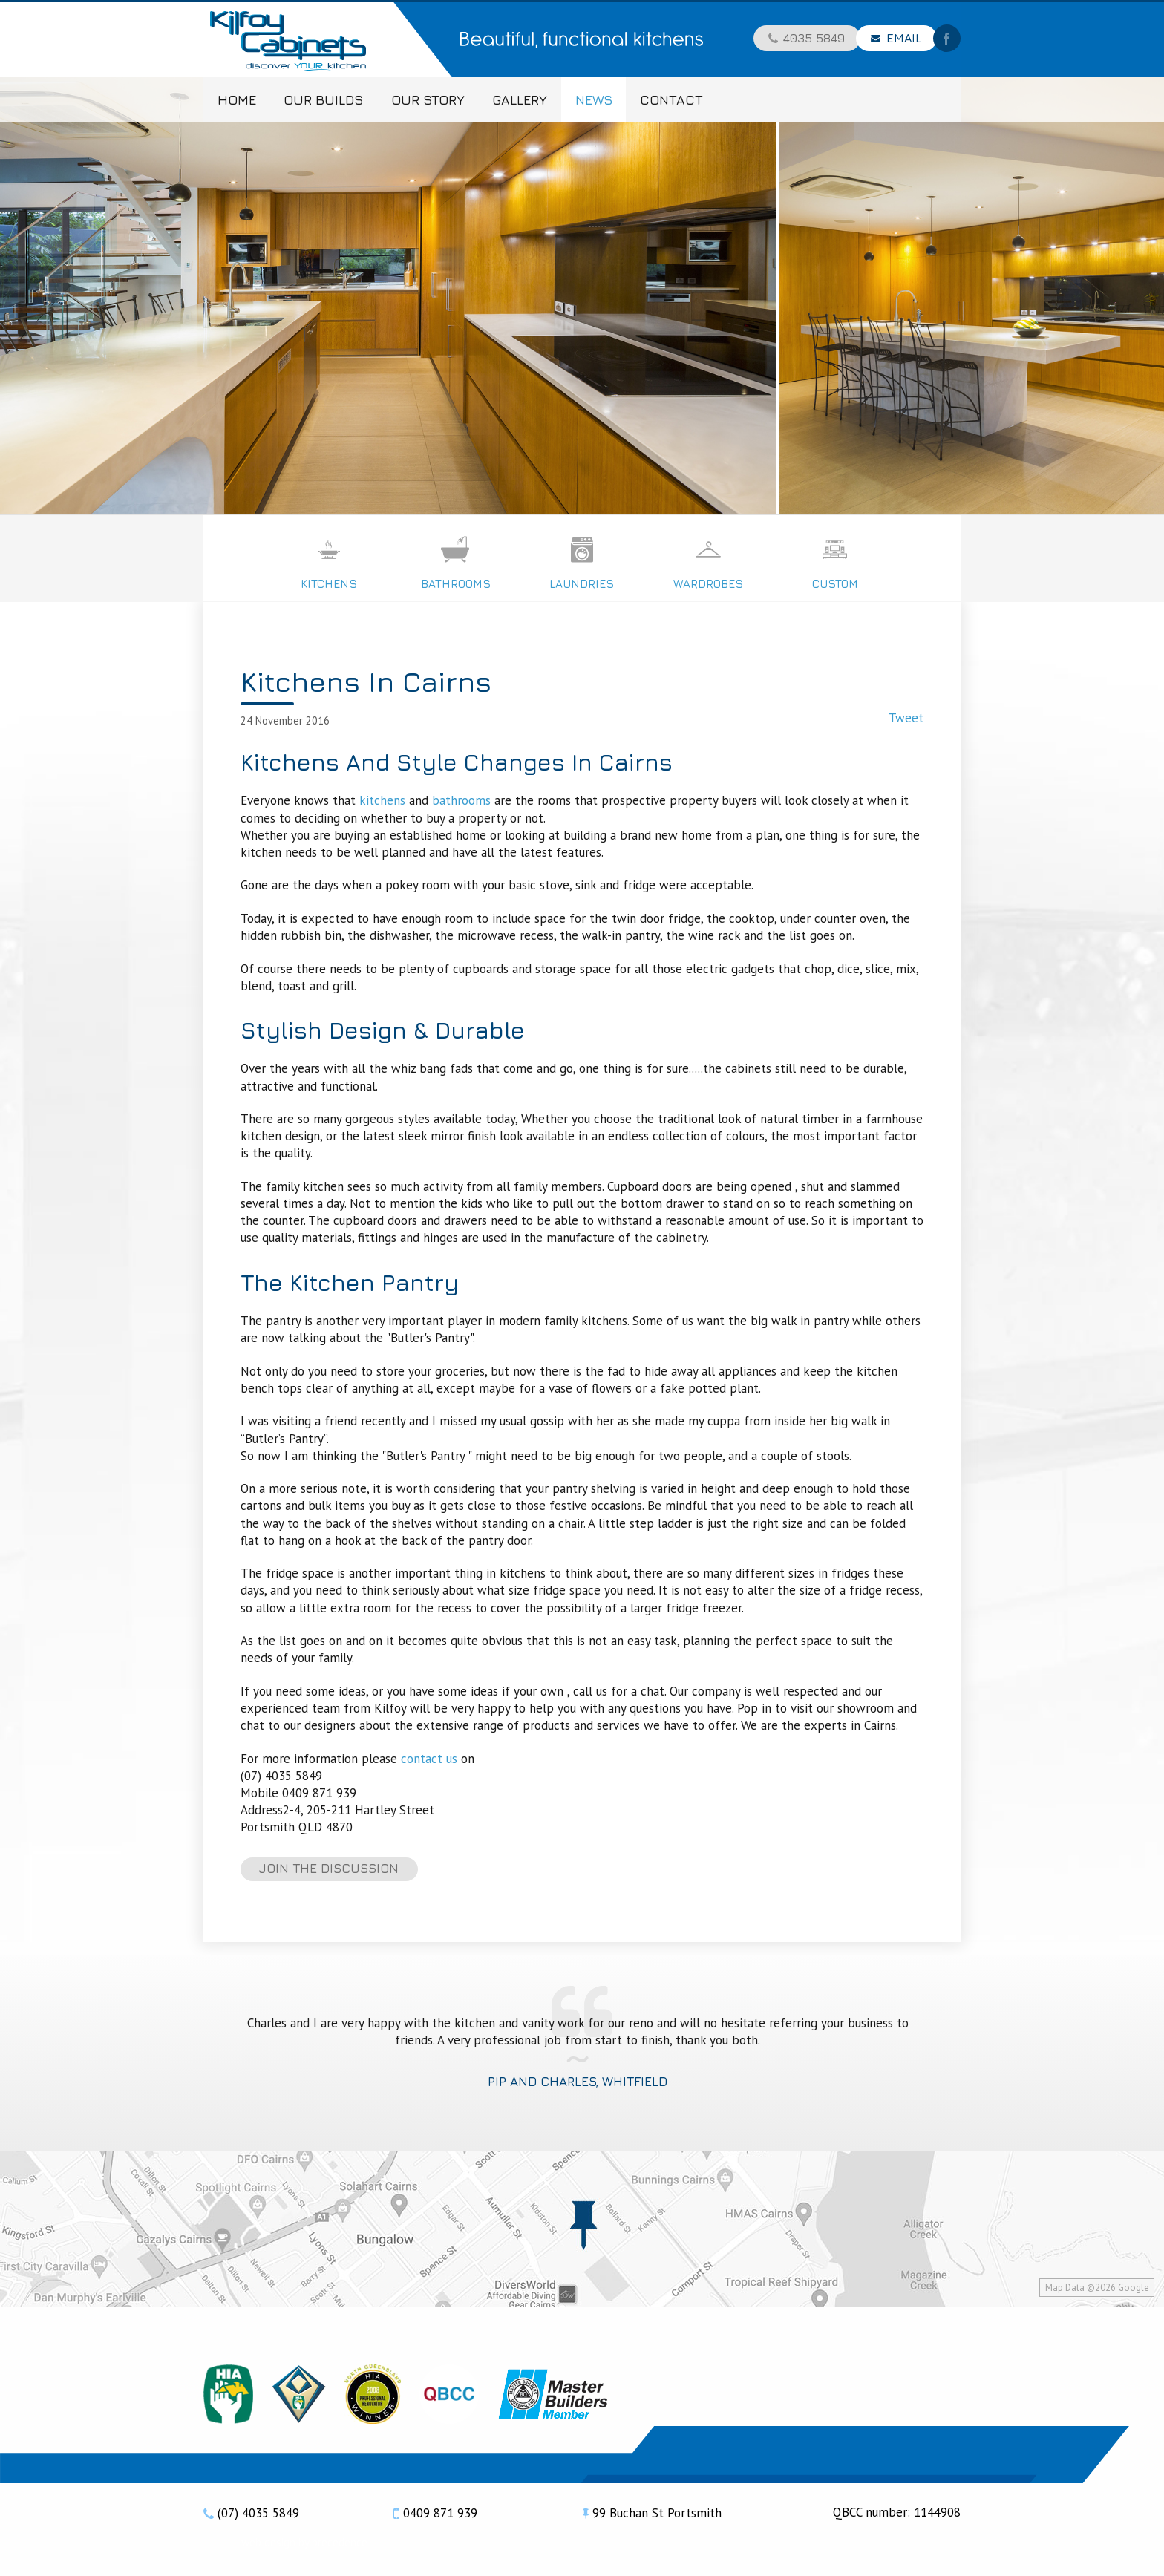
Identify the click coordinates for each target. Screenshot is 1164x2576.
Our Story (428, 100)
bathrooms (461, 800)
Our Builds (323, 100)
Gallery (519, 100)
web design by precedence (304, 2541)
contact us (429, 1758)
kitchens (382, 800)
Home (237, 100)
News (593, 100)
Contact (671, 100)
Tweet (906, 718)
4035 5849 (814, 38)
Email (904, 38)
